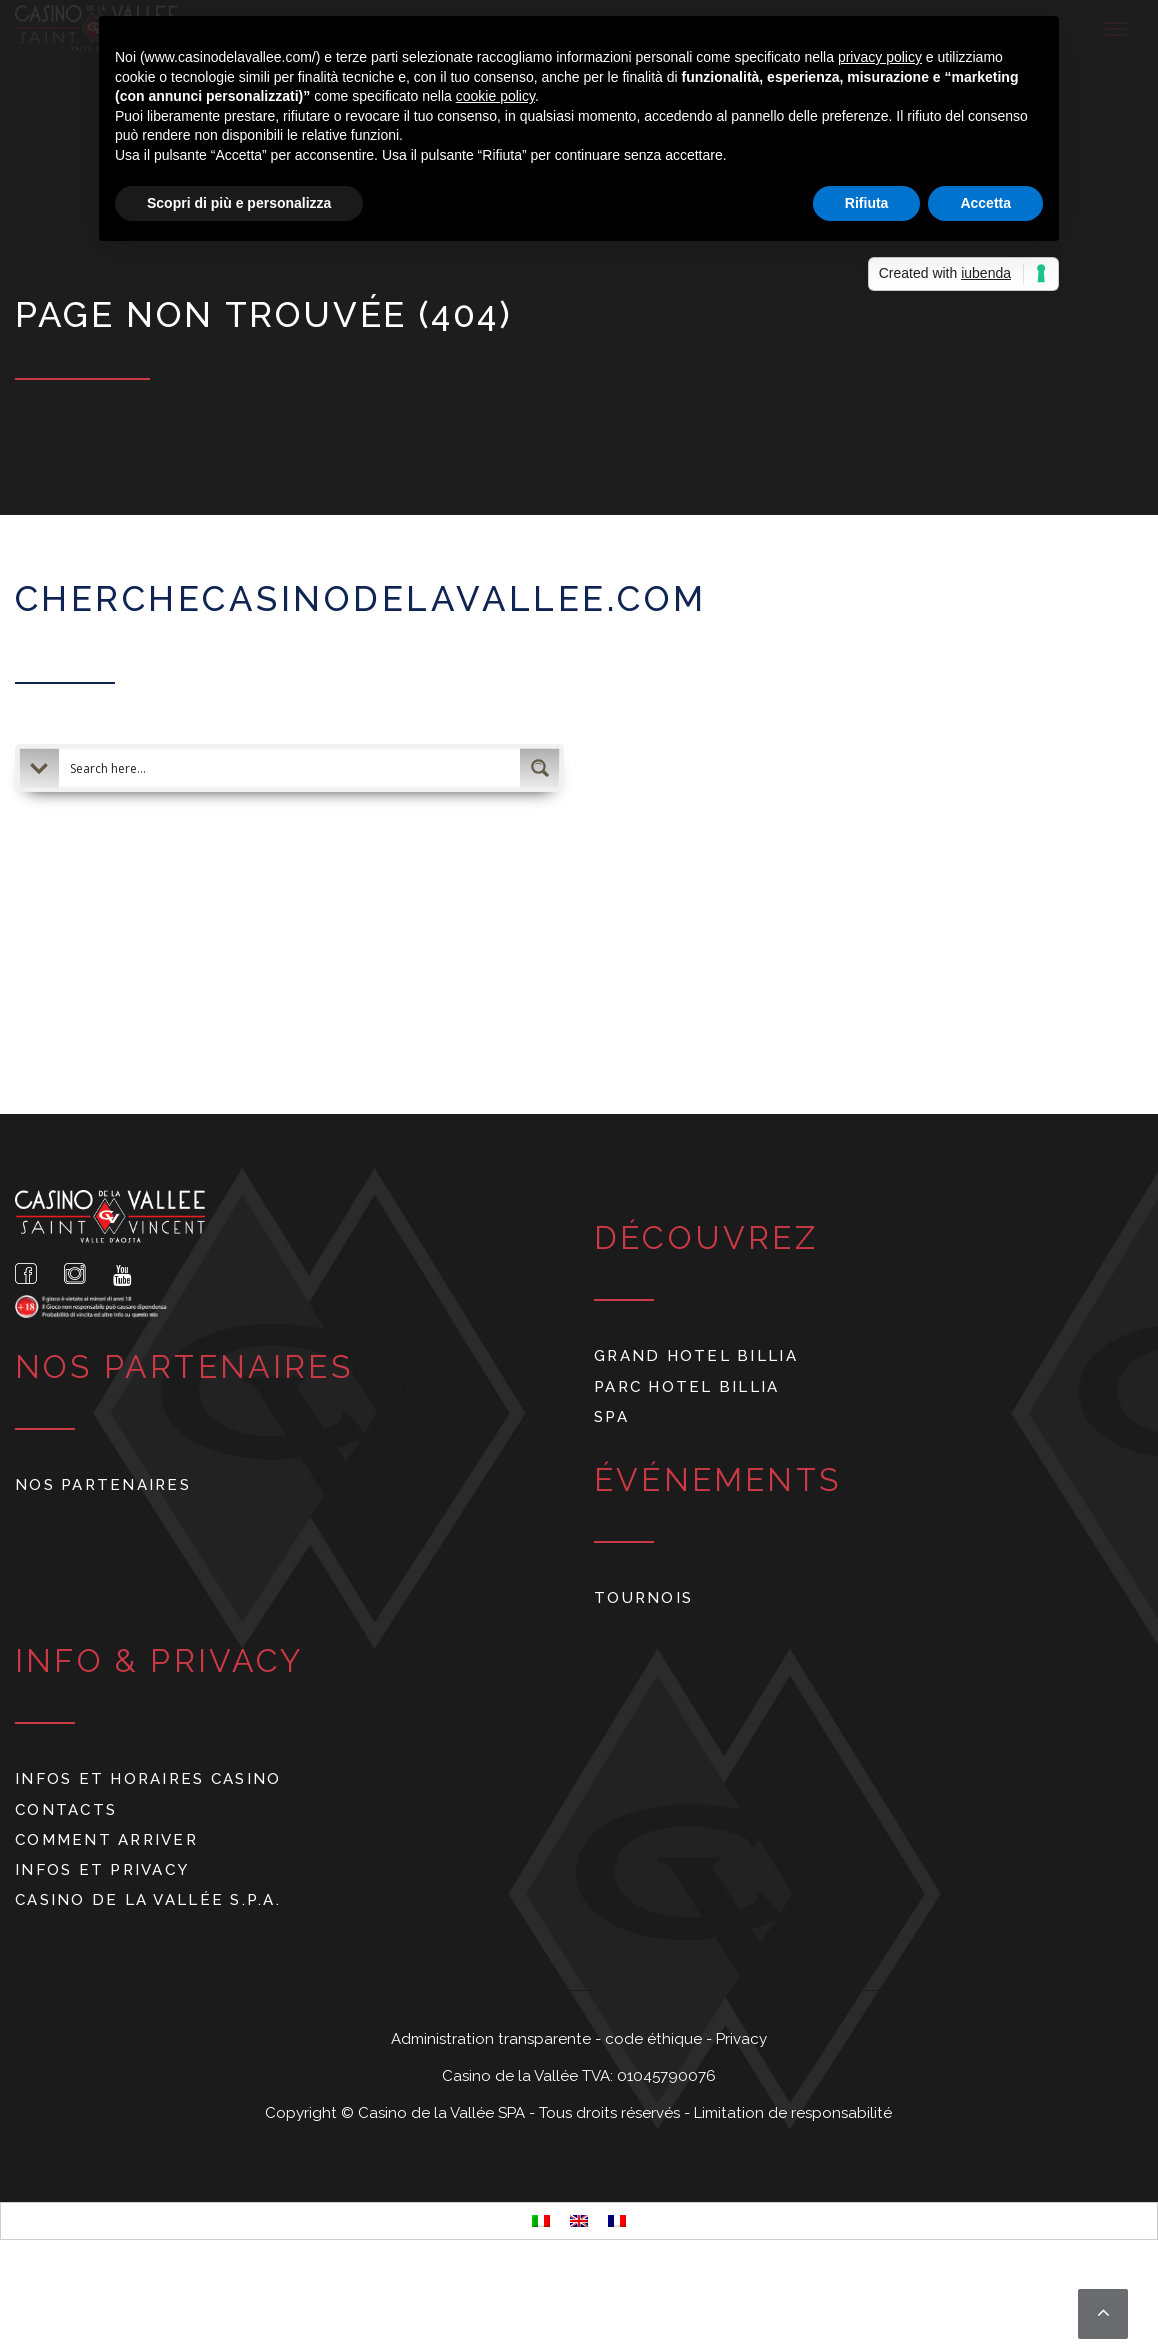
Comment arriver (106, 1839)
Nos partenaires (103, 1485)
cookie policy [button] (495, 96)
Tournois (643, 1597)
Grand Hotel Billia (696, 1356)
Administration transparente (493, 2039)
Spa (611, 1416)
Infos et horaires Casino (148, 1779)
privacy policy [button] (880, 57)
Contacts (66, 1809)
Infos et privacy (102, 1869)
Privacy (741, 2039)
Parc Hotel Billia (687, 1386)
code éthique (655, 2039)
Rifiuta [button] (867, 203)
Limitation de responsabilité (793, 2113)
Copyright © (311, 2113)
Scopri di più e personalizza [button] (239, 203)
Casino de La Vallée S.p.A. (148, 1900)
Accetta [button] (985, 203)
